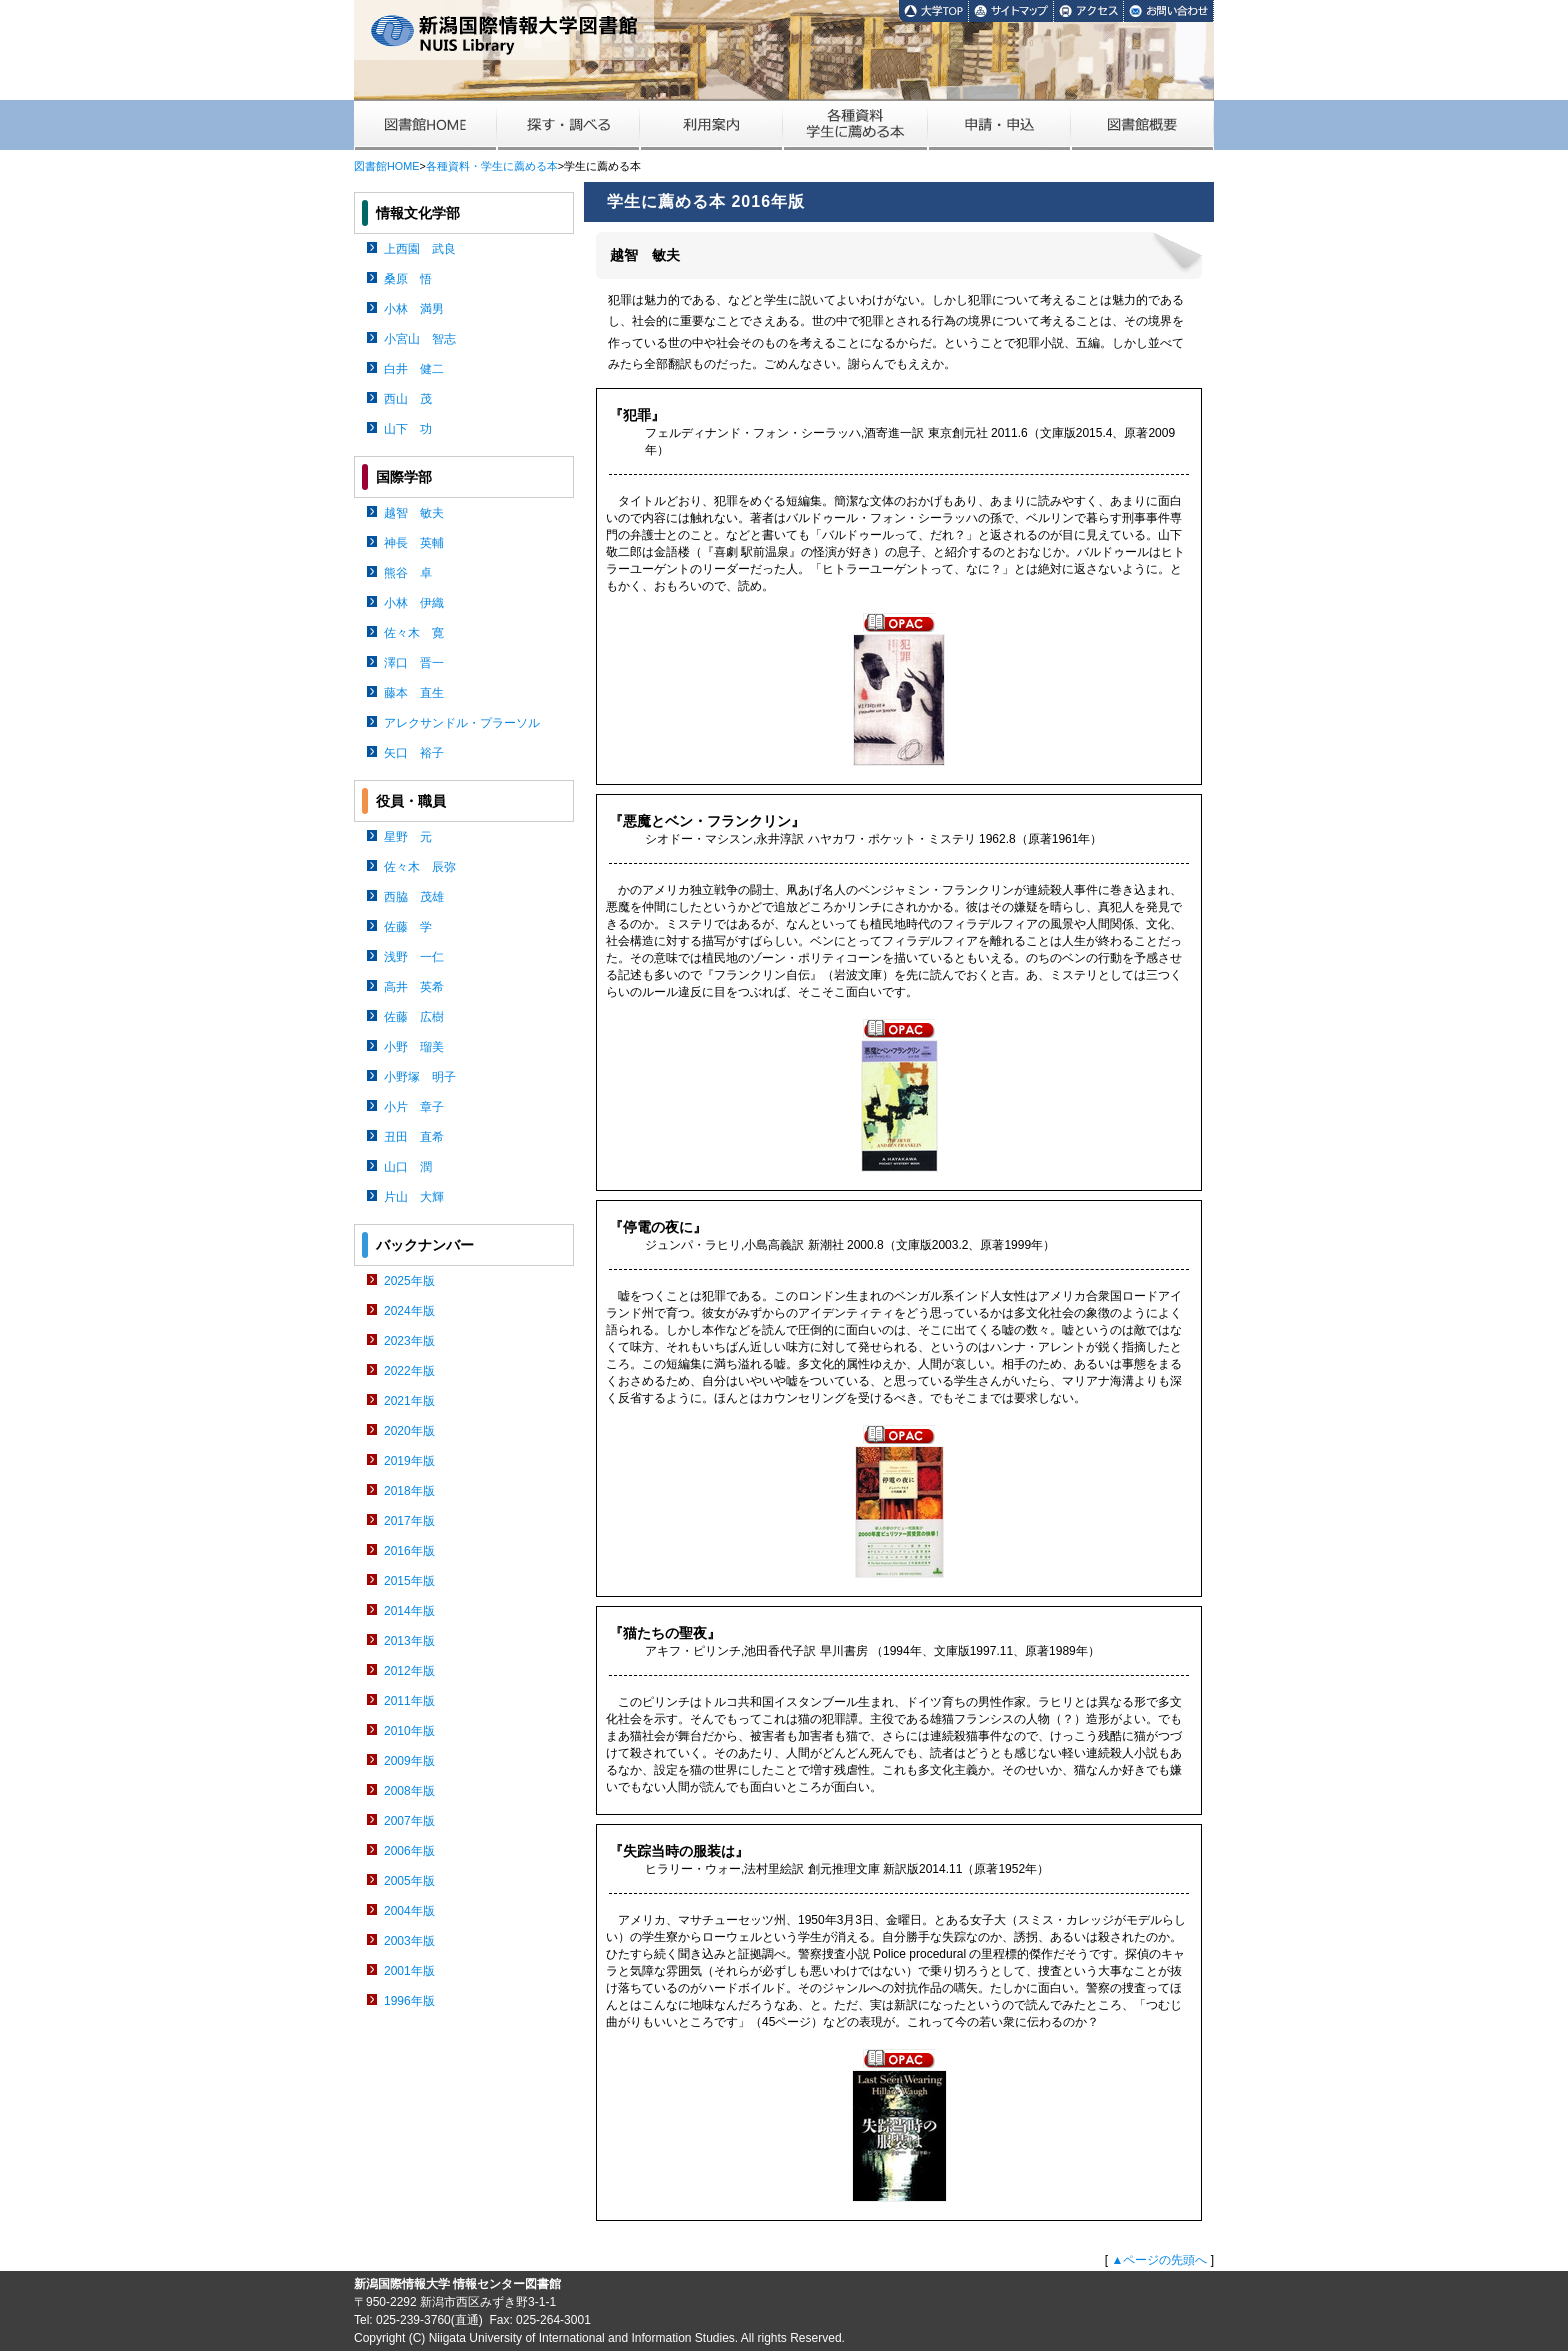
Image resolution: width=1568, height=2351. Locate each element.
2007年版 (409, 1821)
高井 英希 (414, 987)
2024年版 (409, 1311)
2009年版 (409, 1761)
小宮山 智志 (420, 339)
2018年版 (409, 1491)
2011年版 (409, 1701)
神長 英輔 (414, 543)
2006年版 (409, 1851)
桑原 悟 (408, 279)
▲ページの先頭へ (1159, 2260)
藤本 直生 (414, 693)
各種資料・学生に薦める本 (492, 166)
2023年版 (409, 1341)
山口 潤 (408, 1167)
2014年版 (409, 1611)
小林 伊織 (414, 603)
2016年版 (409, 1551)
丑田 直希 (414, 1137)
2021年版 (409, 1401)
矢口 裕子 (414, 753)
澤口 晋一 (414, 663)
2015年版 (409, 1581)
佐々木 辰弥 (420, 867)
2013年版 (409, 1641)
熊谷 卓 (408, 573)
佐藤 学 (408, 927)
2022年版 (409, 1371)
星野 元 (408, 837)
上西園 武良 (420, 249)
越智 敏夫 (414, 513)
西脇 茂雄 (414, 897)
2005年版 (409, 1881)
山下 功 (408, 429)
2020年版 (409, 1431)
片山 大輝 (414, 1197)
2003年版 (409, 1941)
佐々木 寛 (414, 633)
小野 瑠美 (414, 1047)
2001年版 (409, 1971)
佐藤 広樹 (414, 1017)
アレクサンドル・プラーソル (462, 723)
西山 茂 (408, 399)
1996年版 (409, 2001)
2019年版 (409, 1461)
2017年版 (409, 1521)
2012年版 (409, 1671)
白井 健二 (414, 369)
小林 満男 (414, 309)
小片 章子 (414, 1107)
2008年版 (409, 1791)
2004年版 (409, 1911)
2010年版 (409, 1731)
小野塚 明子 (420, 1077)
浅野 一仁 (414, 957)
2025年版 (409, 1281)
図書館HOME (386, 166)
